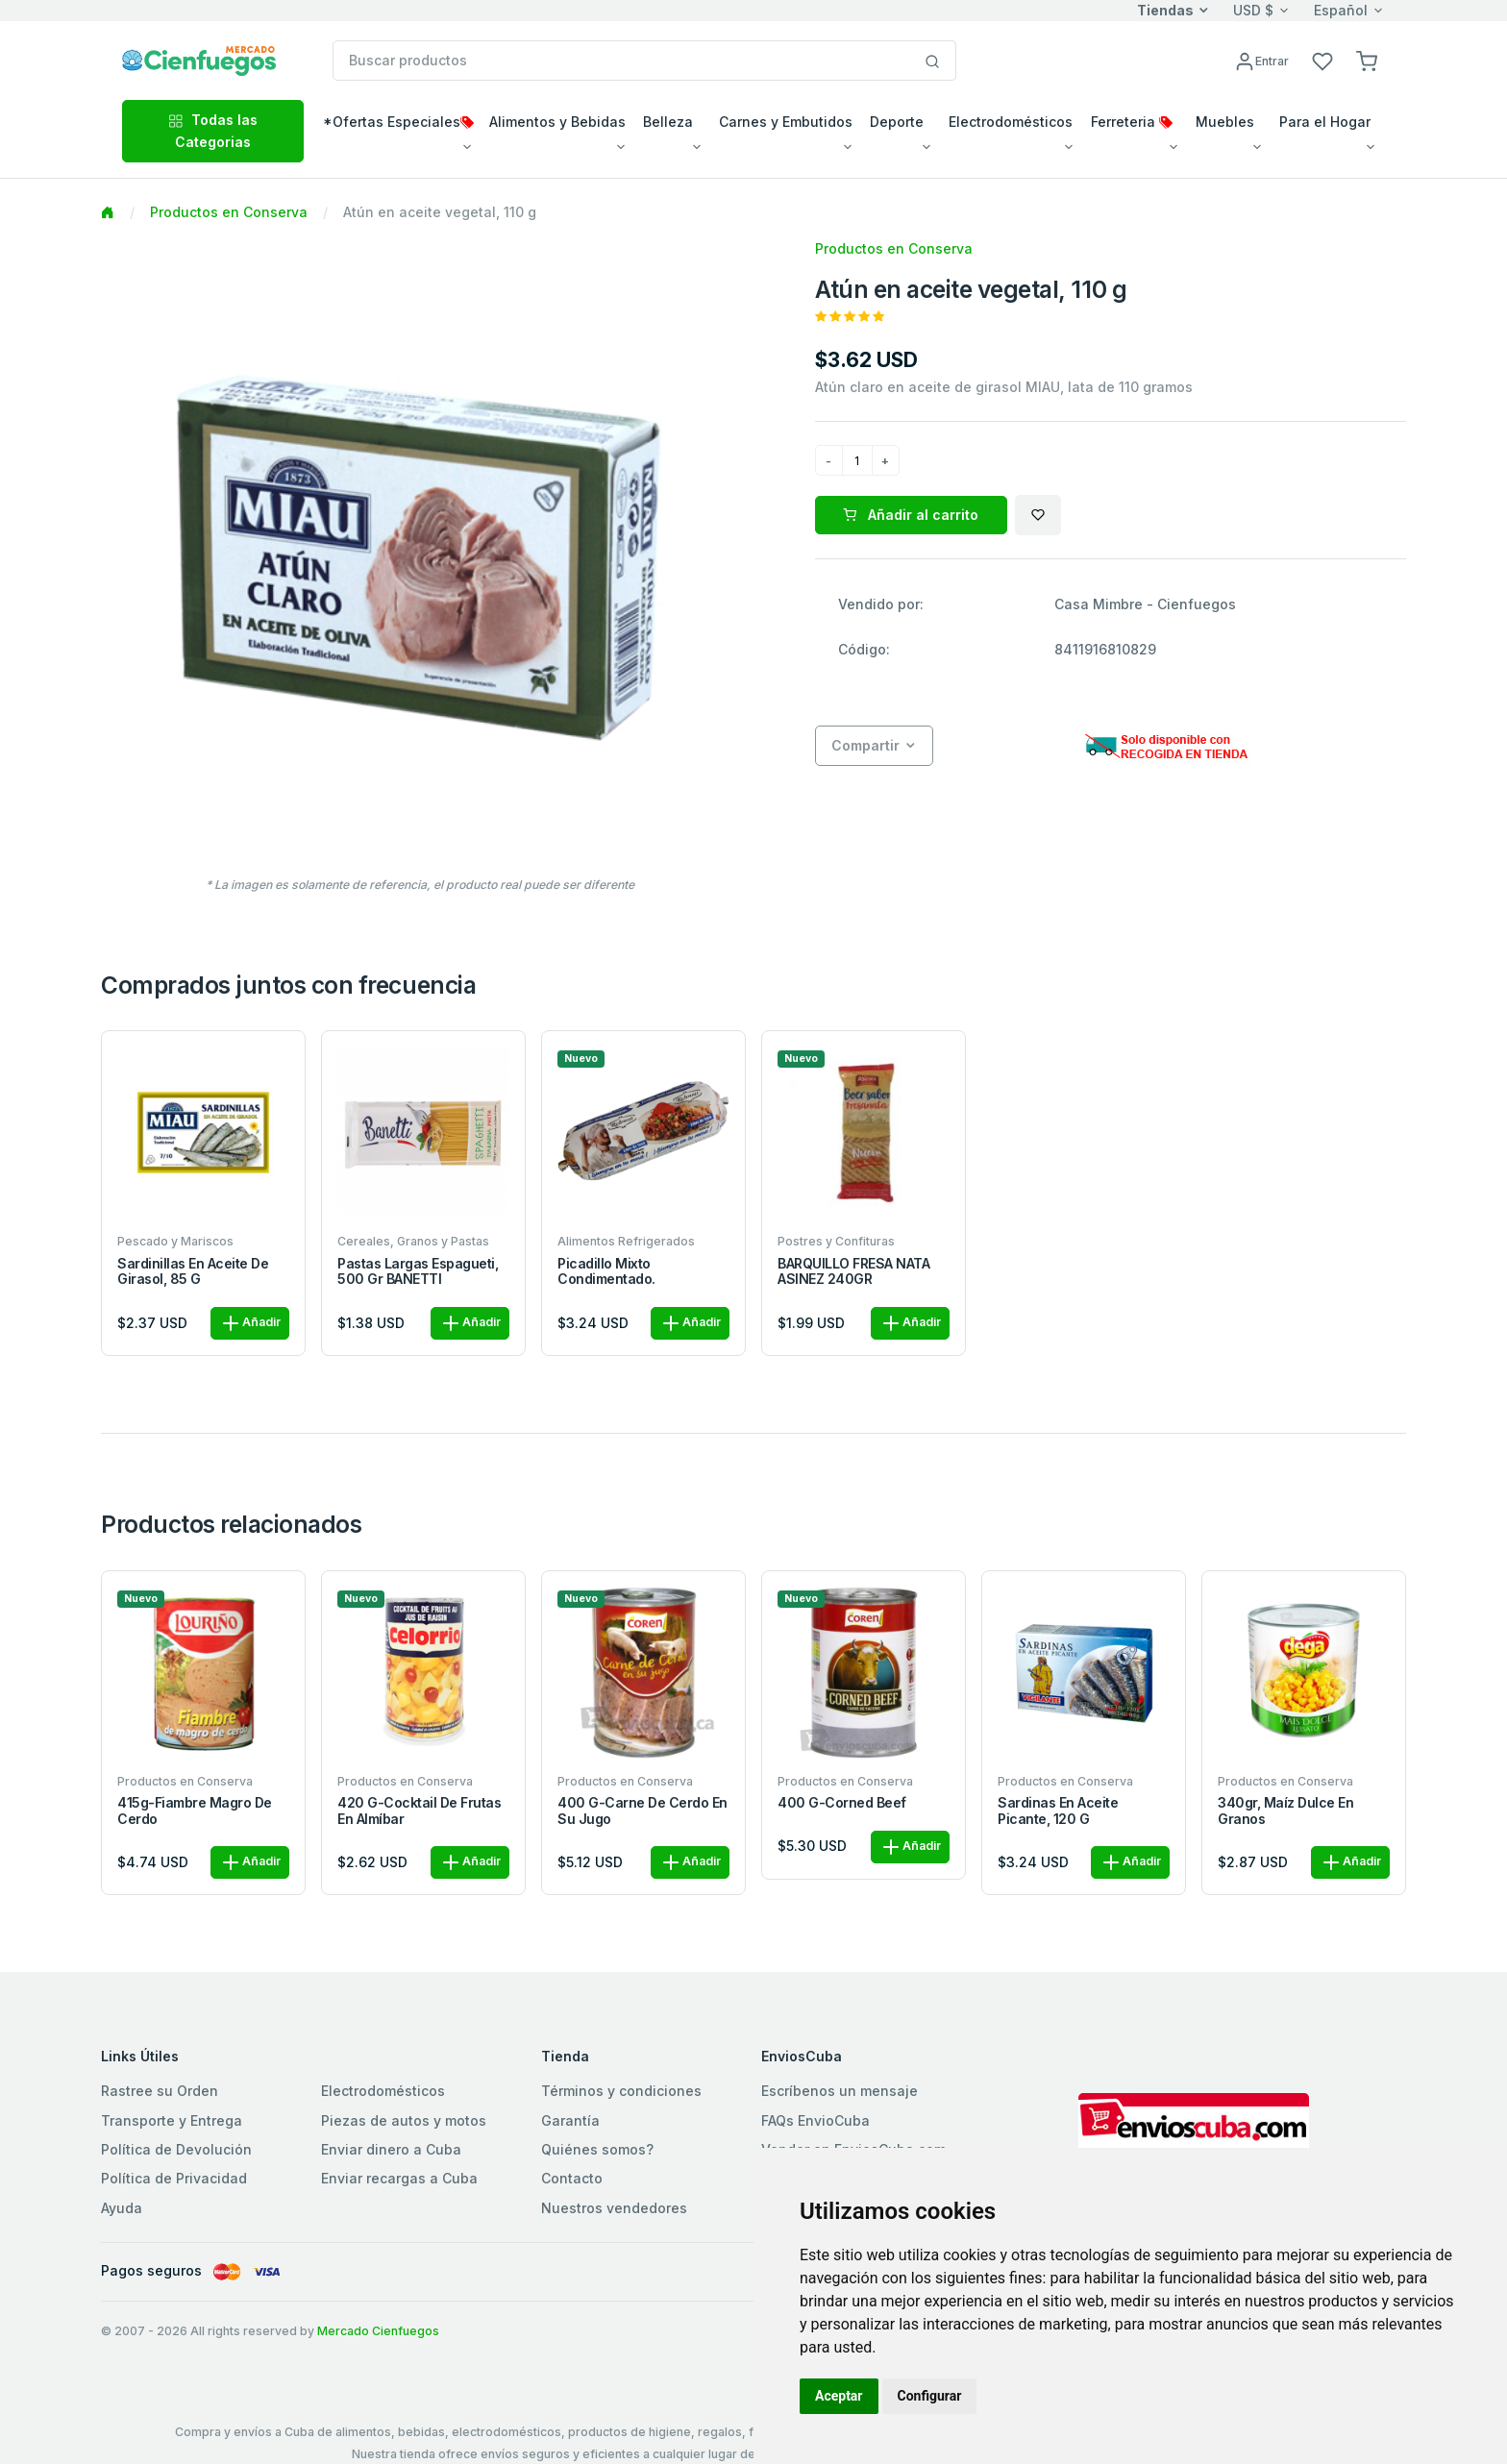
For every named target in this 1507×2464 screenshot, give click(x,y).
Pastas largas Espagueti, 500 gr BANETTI (417, 1272)
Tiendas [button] (1165, 10)
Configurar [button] (930, 2395)
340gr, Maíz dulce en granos (1285, 1811)
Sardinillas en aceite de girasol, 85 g (192, 1272)
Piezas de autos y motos (403, 2120)
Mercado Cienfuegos (378, 2331)
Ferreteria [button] (1132, 121)
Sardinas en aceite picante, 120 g (1058, 1811)
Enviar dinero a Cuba (391, 2149)
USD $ (1253, 10)
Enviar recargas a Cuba (399, 2178)
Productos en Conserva (229, 212)
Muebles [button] (1225, 121)
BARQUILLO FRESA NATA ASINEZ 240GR (853, 1272)
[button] (1366, 60)
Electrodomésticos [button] (1011, 121)
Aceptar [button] (839, 2395)
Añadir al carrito (910, 514)
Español (1341, 10)
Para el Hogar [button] (1325, 121)
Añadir (250, 1323)
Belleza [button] (668, 121)
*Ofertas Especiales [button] (398, 121)
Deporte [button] (897, 121)
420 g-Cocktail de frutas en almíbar (419, 1811)
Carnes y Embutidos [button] (785, 121)
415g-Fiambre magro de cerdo (194, 1811)
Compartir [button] (865, 745)
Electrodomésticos (383, 2090)
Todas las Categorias (213, 130)
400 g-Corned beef (842, 1803)
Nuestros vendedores (614, 2208)
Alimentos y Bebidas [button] (557, 121)
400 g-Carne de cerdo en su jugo (642, 1811)
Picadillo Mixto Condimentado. (606, 1272)
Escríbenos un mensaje (839, 2090)
